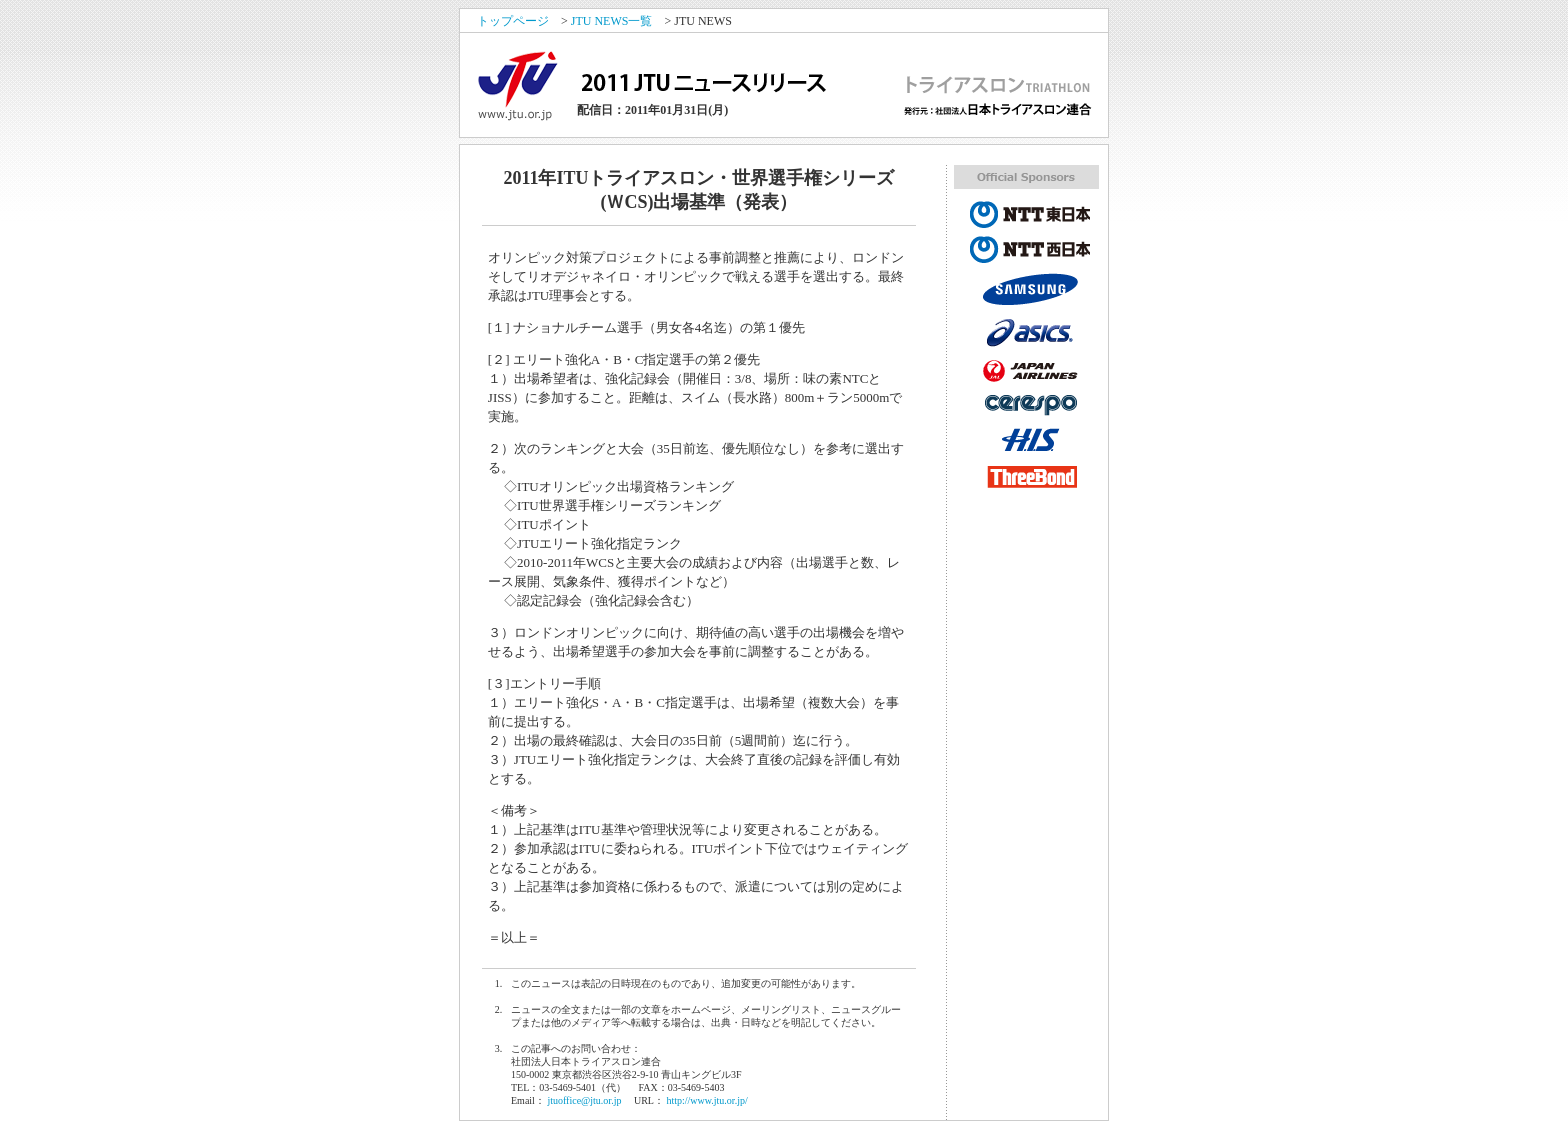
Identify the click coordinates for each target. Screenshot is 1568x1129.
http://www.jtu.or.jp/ (706, 1100)
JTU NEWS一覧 (612, 21)
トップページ (513, 21)
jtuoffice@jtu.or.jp (584, 1100)
